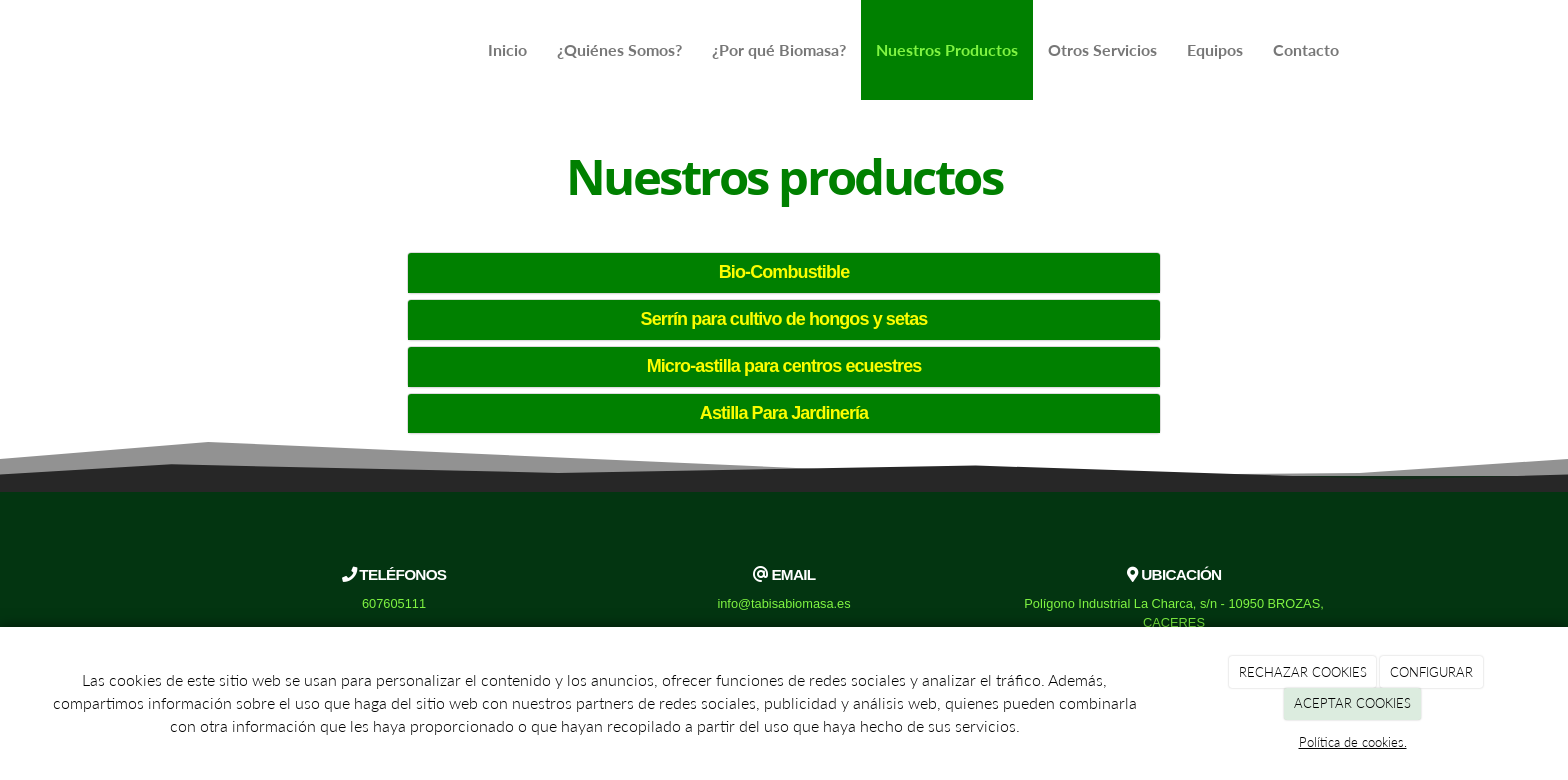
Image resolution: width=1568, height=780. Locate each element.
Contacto (1306, 49)
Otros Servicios (1102, 49)
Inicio (507, 49)
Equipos (1215, 49)
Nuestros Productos (947, 49)
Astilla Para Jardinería (784, 413)
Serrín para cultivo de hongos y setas (784, 319)
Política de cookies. (1353, 742)
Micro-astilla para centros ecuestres (784, 366)
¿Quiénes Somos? (619, 49)
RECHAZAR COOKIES (1303, 672)
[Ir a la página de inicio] (209, 50)
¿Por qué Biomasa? (779, 49)
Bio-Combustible (784, 272)
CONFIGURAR (1431, 672)
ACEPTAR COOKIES (1352, 703)
